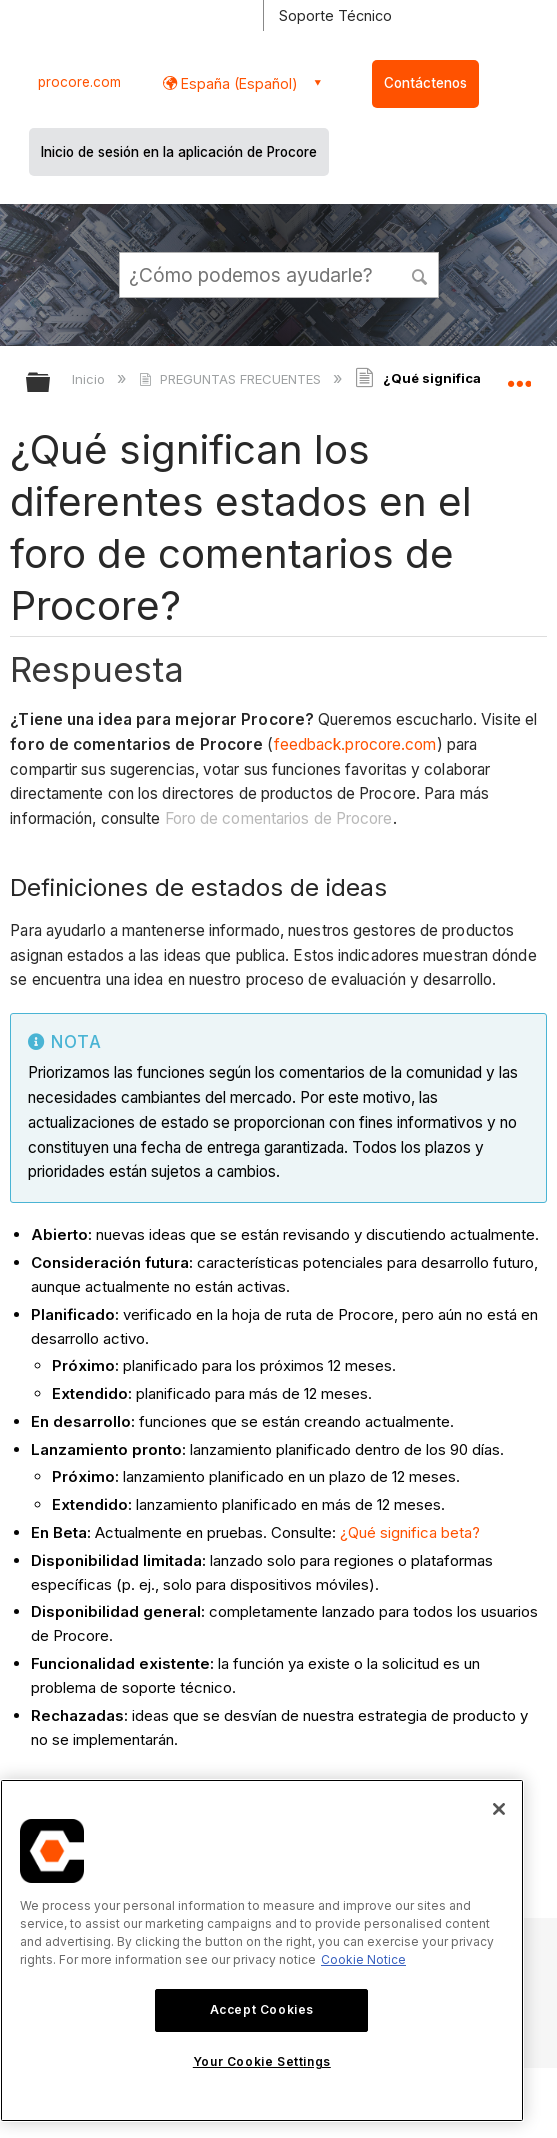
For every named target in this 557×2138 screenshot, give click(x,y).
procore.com (79, 82)
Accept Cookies (262, 2009)
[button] (420, 274)
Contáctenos (425, 83)
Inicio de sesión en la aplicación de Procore (179, 152)
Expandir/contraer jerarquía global (51, 383)
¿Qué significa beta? (410, 1532)
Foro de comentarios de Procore (279, 818)
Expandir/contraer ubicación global (519, 376)
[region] (262, 1950)
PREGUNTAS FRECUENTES (231, 379)
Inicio (90, 379)
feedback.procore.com (355, 744)
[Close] (499, 1809)
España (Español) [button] (237, 83)
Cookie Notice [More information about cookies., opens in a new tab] (363, 1959)
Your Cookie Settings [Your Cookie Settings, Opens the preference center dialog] (262, 2061)
